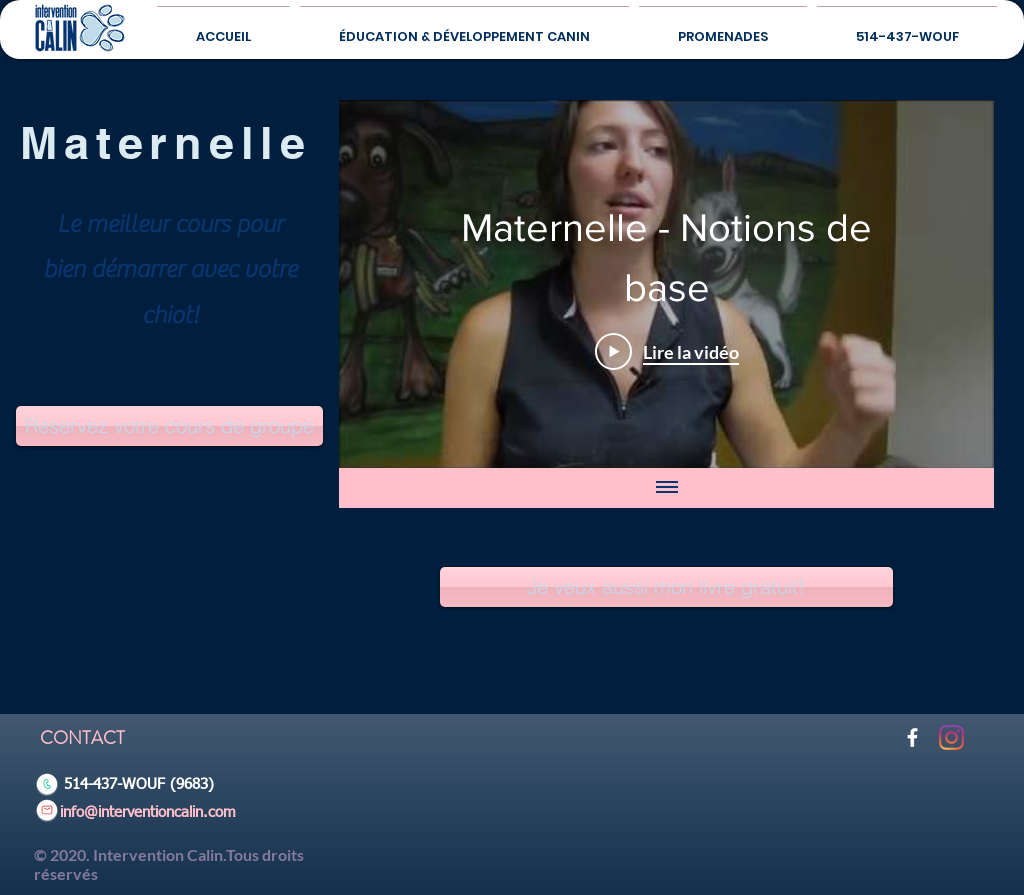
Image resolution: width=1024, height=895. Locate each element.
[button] (723, 27)
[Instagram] (951, 737)
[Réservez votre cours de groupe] (169, 426)
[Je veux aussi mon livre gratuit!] (666, 587)
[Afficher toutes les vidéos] (666, 488)
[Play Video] (666, 351)
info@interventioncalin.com (148, 812)
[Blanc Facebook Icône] (912, 737)
